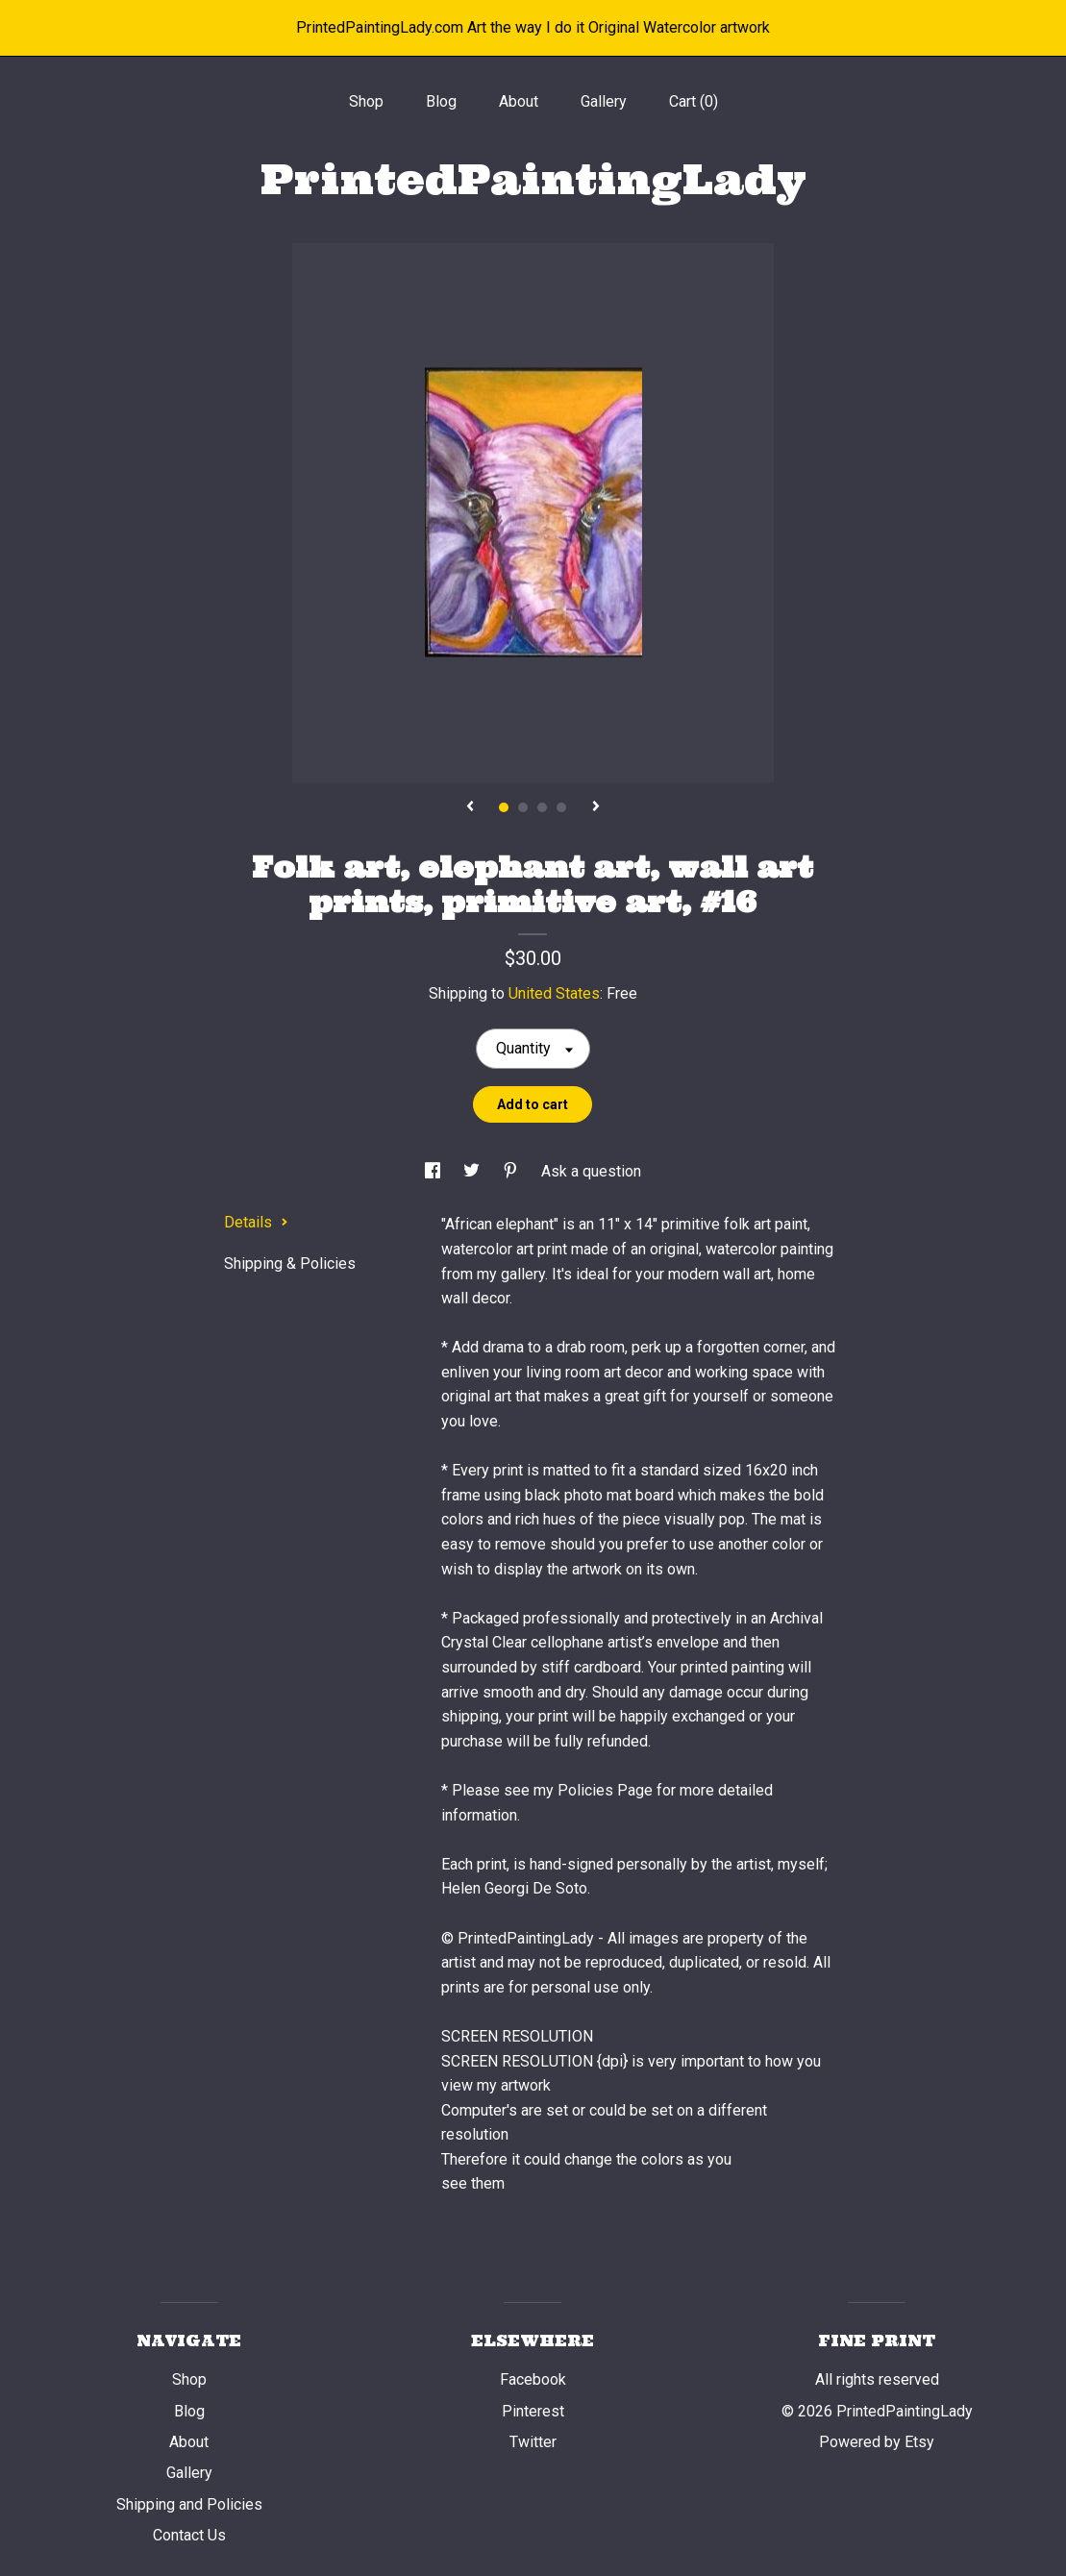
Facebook (533, 2379)
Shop (366, 101)
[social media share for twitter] (473, 1171)
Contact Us (189, 2535)
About (518, 101)
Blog (441, 101)
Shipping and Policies (189, 2504)
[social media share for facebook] (434, 1171)
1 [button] (503, 807)
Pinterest (533, 2411)
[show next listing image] (596, 807)
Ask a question (591, 1171)
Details (256, 1222)
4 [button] (561, 807)
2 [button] (523, 807)
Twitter (533, 2442)
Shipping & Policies (290, 1263)
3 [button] (542, 807)
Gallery (604, 101)
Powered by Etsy (876, 2442)
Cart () (693, 101)
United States (554, 993)
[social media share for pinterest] (512, 1171)
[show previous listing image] (470, 807)
